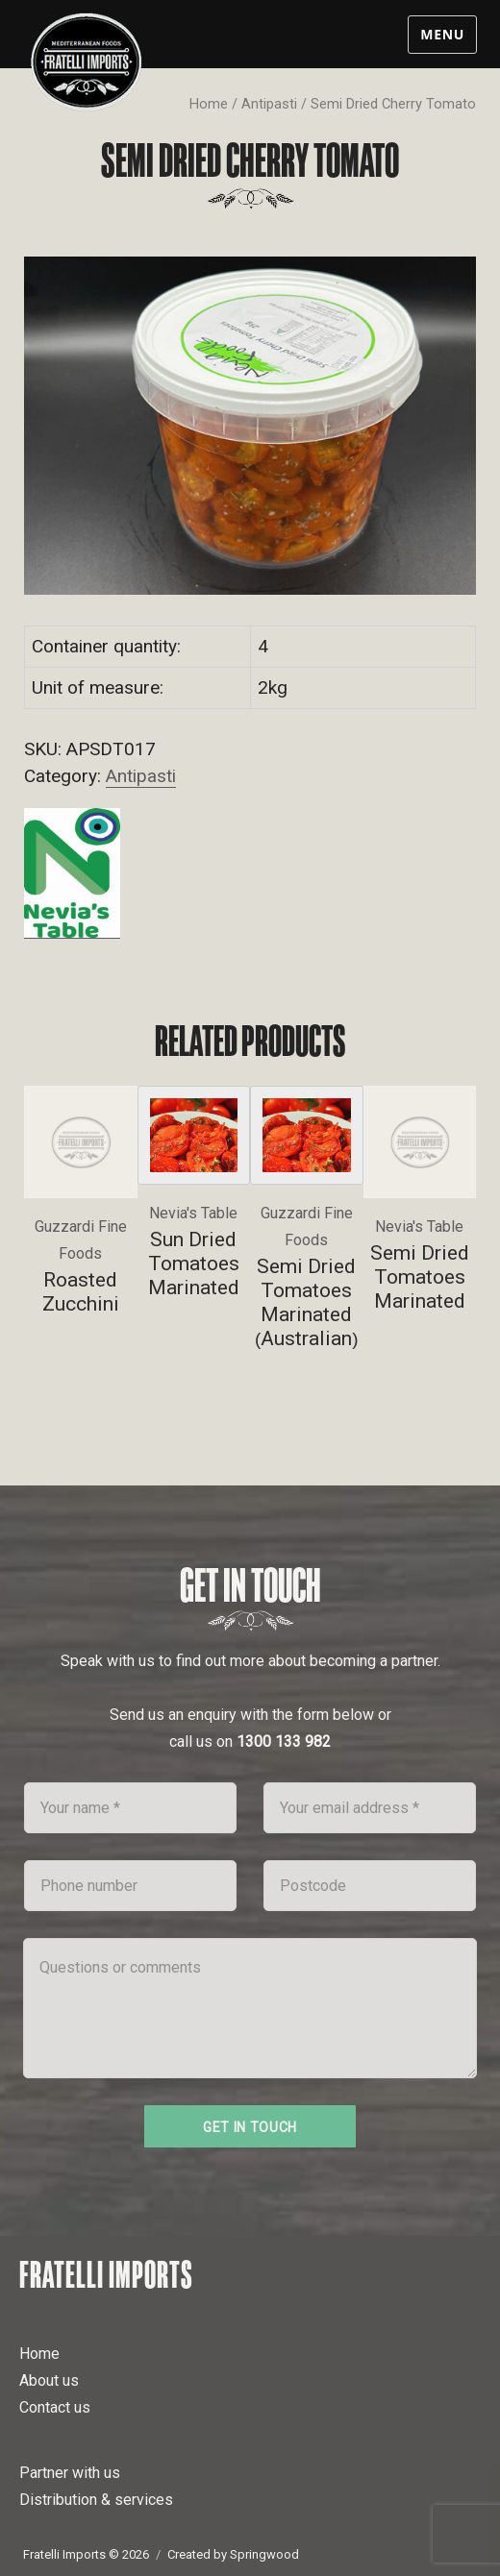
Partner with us (69, 2473)
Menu (442, 34)
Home (208, 103)
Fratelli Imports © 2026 (86, 2554)
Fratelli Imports (106, 2274)
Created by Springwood (233, 2554)
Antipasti (269, 103)
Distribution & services (96, 2499)
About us (49, 2380)
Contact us (54, 2407)
